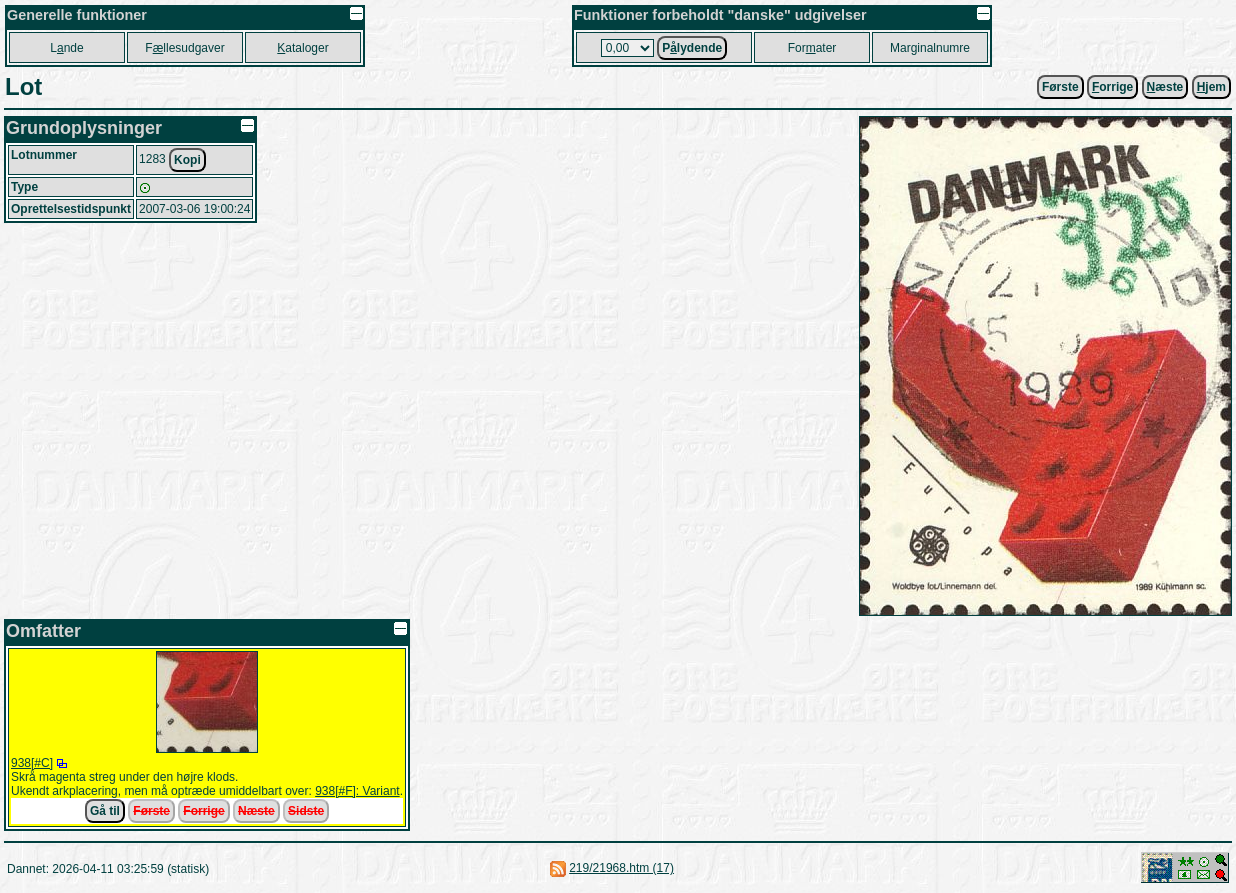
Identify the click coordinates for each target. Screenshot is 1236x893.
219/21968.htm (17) (621, 868)
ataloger (302, 48)
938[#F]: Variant (357, 791)
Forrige (203, 811)
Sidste (306, 811)
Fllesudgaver (184, 48)
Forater (812, 48)
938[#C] (32, 763)
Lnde (66, 48)
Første (1060, 87)
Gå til (105, 811)
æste (1165, 87)
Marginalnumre (930, 48)
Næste (256, 811)
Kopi (187, 160)
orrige (1112, 87)
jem (1211, 87)
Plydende (692, 48)
